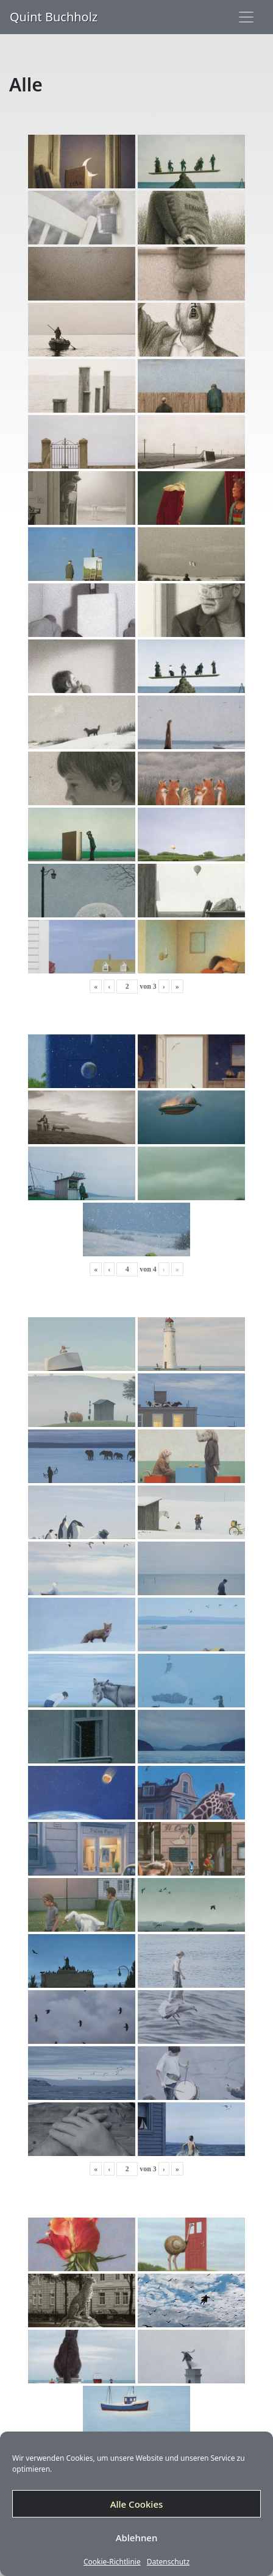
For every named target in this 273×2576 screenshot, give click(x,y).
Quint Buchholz (54, 17)
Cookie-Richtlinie (112, 2562)
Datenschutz (168, 2562)
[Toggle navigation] (246, 17)
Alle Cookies (136, 2504)
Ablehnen (137, 2538)
